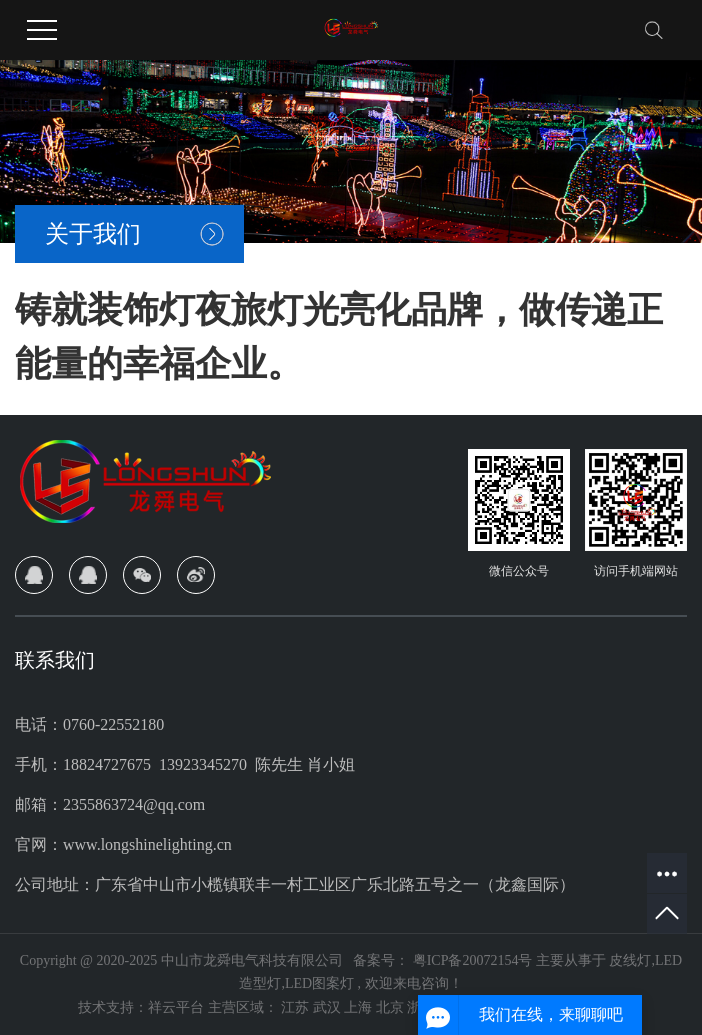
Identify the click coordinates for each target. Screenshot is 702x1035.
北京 (392, 1007)
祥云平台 (176, 1007)
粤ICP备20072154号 (473, 960)
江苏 (297, 1007)
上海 (360, 1007)
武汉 (329, 1007)
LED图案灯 (319, 983)
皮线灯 (630, 960)
